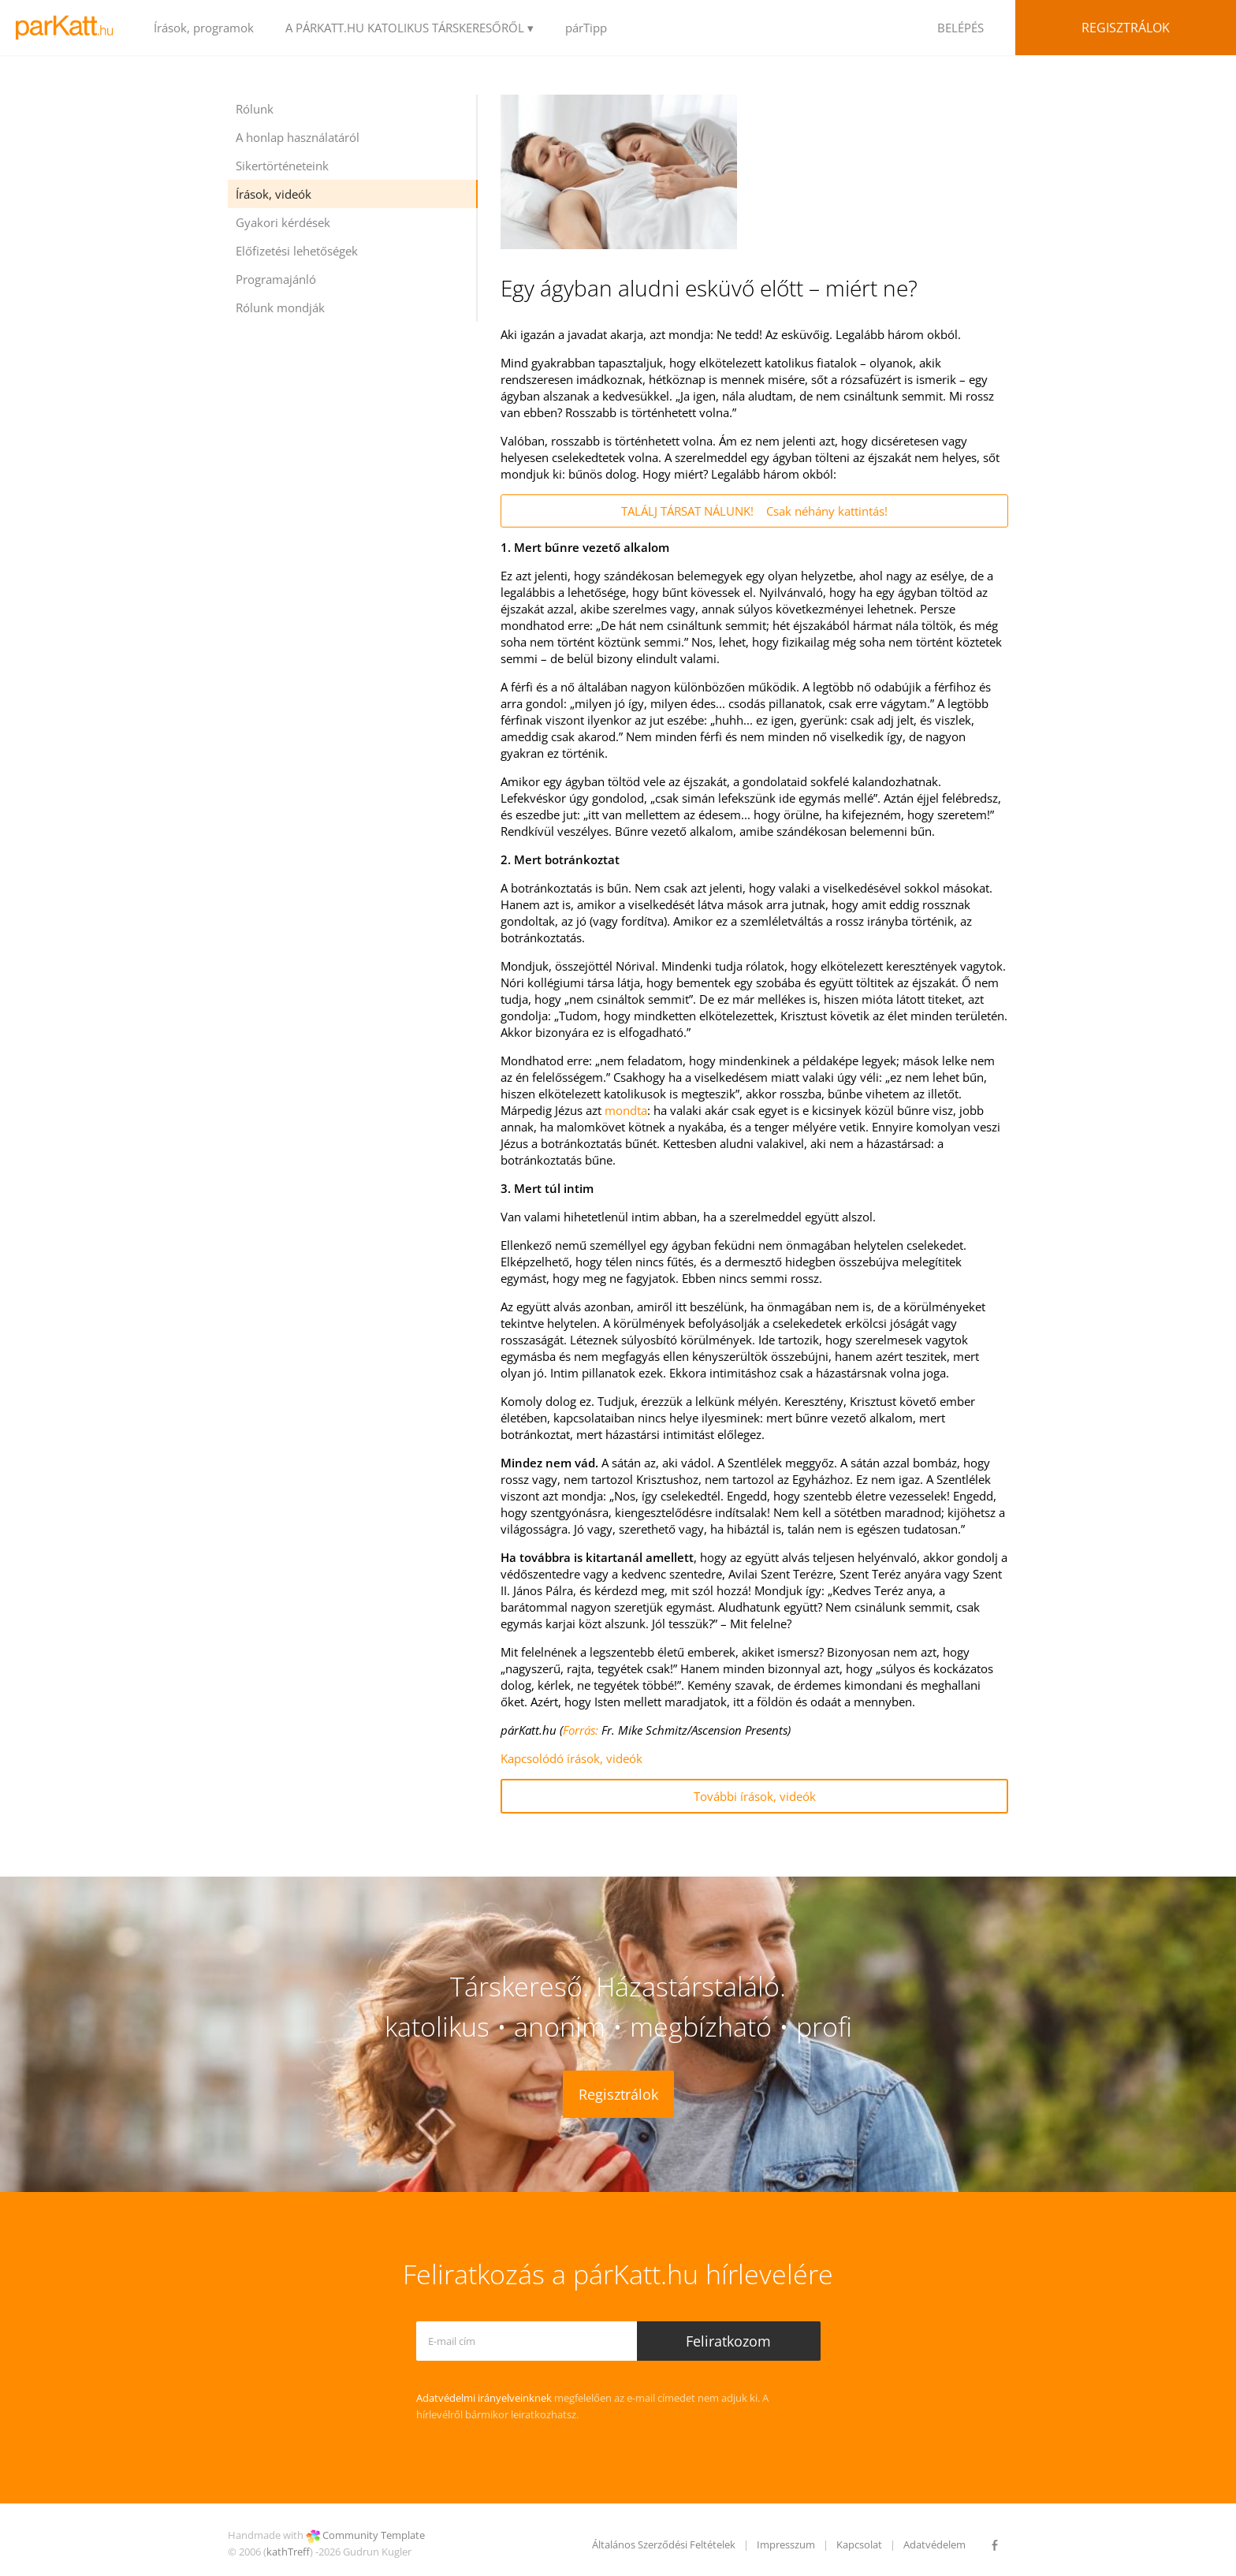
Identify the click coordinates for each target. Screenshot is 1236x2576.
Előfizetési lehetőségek (297, 251)
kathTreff (288, 2551)
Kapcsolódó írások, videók (571, 1758)
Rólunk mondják (280, 307)
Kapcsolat (859, 2544)
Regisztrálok (1126, 27)
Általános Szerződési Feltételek (663, 2544)
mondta (626, 1110)
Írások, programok (204, 27)
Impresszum (786, 2544)
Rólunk (255, 109)
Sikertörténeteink (282, 165)
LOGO (69, 27)
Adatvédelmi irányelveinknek (484, 2398)
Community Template (373, 2535)
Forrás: (580, 1730)
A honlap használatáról (297, 137)
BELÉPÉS (960, 27)
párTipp (586, 27)
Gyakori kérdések (283, 222)
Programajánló (276, 279)
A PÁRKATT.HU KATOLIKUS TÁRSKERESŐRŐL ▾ (409, 27)
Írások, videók (273, 194)
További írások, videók (755, 1796)
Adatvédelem (934, 2544)
